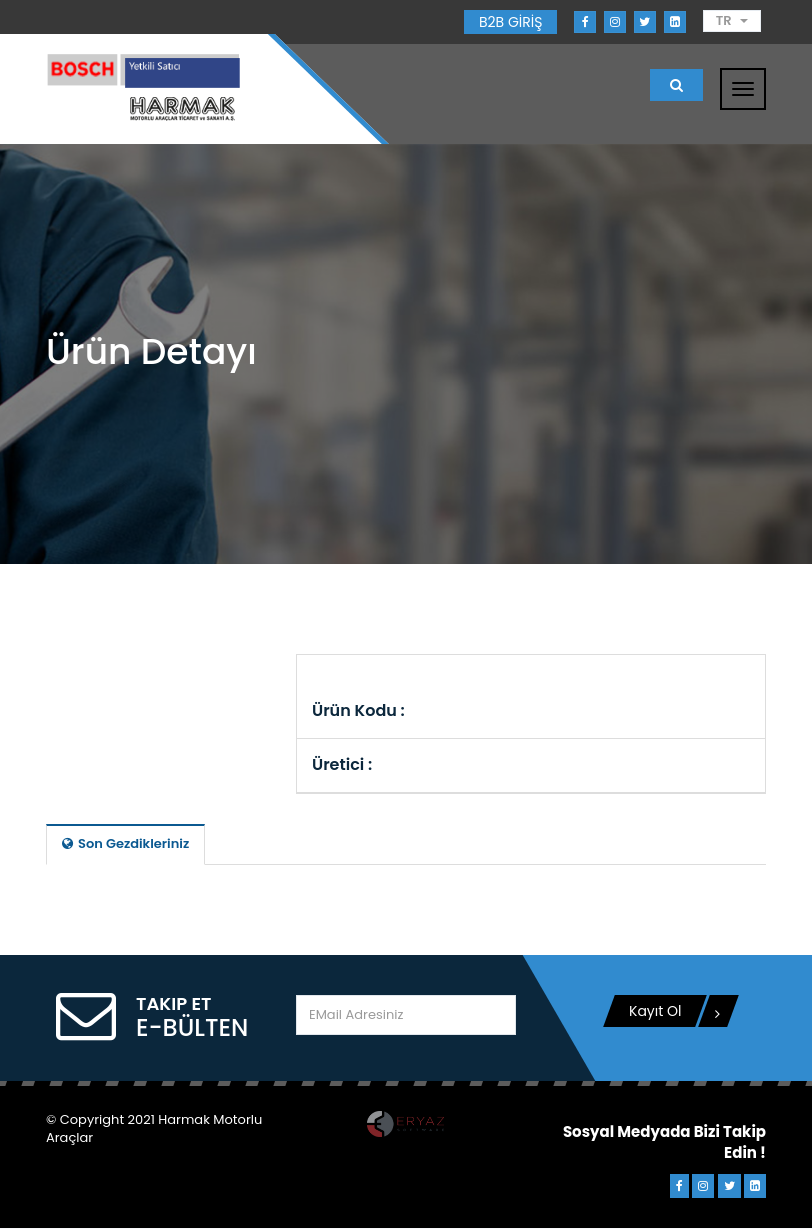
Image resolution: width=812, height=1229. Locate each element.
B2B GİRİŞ (510, 22)
